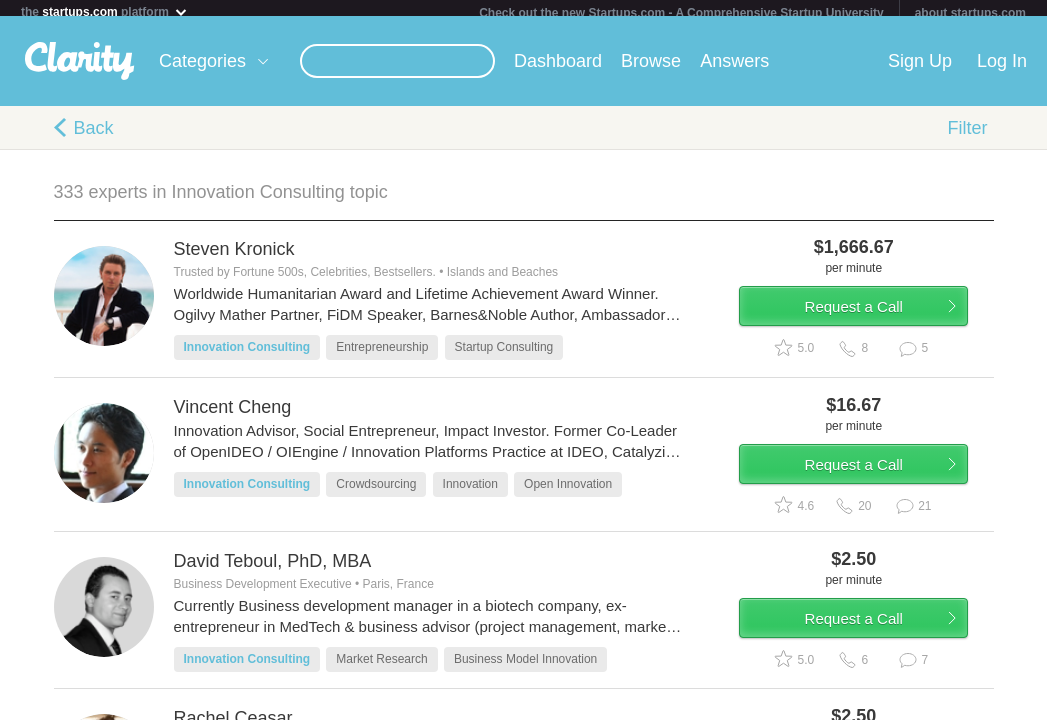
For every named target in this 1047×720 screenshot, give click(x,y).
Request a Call (876, 323)
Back (94, 136)
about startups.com (970, 13)
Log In (1002, 69)
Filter (968, 136)
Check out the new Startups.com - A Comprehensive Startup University (681, 13)
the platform (105, 11)
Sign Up (920, 69)
